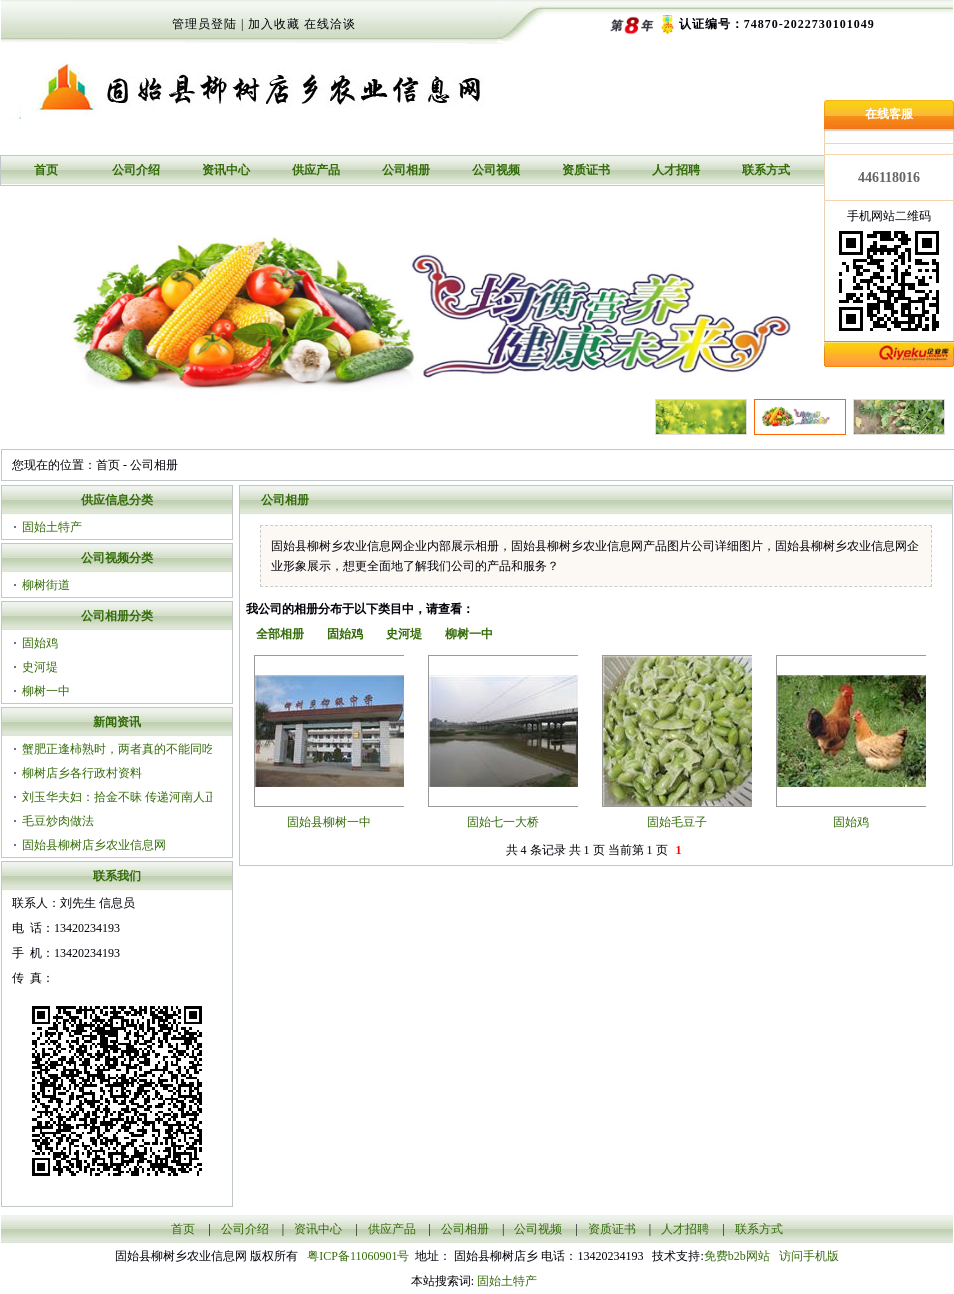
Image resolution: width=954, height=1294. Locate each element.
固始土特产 (52, 527)
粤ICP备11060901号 (361, 1256)
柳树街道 (46, 585)
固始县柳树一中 (329, 822)
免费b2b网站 (737, 1256)
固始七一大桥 (503, 822)
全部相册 (280, 634)
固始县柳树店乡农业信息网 (94, 845)
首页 (46, 170)
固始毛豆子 (677, 822)
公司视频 (496, 170)
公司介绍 (136, 170)
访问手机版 (807, 1256)
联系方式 (766, 170)
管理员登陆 (204, 24)
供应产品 (316, 170)
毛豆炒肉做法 (58, 821)
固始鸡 (40, 643)
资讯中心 (226, 170)
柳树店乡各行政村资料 (82, 773)
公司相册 (406, 170)
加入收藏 (274, 24)
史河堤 (40, 667)
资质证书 (586, 170)
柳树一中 (46, 691)
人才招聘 (676, 170)
